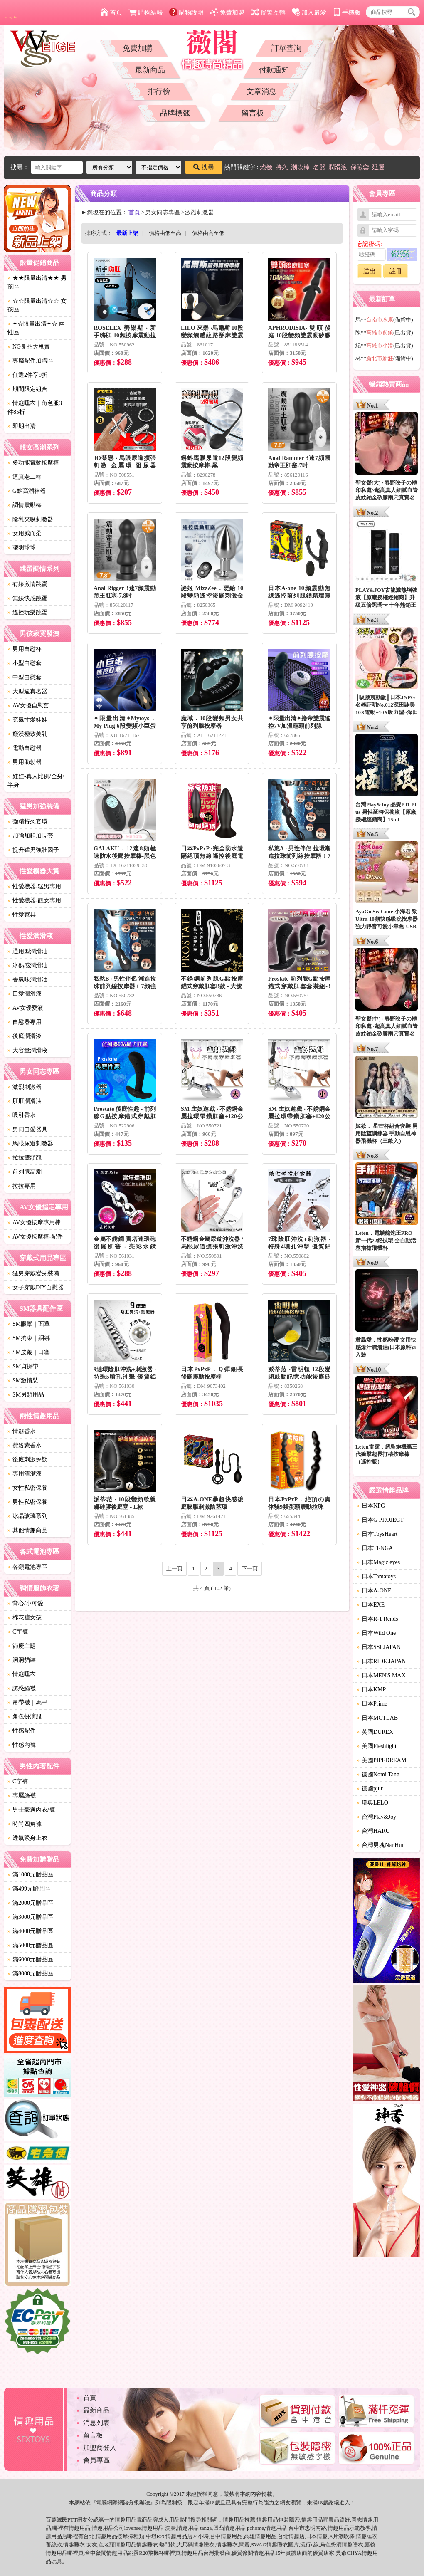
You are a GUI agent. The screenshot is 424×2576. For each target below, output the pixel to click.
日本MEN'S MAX (381, 1675)
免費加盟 (227, 12)
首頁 (111, 12)
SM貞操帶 (22, 1366)
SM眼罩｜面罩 (28, 1324)
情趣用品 (233, 2520)
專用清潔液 (24, 1474)
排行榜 (159, 91)
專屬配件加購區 (30, 361)
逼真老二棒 (24, 477)
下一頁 (250, 1568)
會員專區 (96, 2460)
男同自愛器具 (27, 1129)
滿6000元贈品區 (30, 1959)
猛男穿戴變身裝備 (33, 1273)
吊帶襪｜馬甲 (27, 1702)
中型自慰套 (24, 677)
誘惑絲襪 (21, 1688)
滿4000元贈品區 (30, 1931)
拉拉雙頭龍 (24, 1158)
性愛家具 (21, 915)
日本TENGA (375, 1548)
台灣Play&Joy (376, 1817)
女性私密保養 (27, 1488)
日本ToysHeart (377, 1534)
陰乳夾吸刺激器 (30, 519)
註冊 (395, 271)
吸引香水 (21, 1115)
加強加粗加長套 (30, 836)
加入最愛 (309, 12)
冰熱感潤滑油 (27, 965)
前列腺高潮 (24, 1172)
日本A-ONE (374, 1590)
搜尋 (203, 167)
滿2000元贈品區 (30, 1903)
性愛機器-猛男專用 (34, 886)
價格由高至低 (208, 233)
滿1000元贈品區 (30, 1874)
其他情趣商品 (27, 1530)
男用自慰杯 (24, 649)
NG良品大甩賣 (28, 347)
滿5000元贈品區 (30, 1945)
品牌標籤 (175, 113)
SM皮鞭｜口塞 (28, 1352)
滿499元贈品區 (28, 1889)
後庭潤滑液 (24, 1036)
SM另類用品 (25, 1395)
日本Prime (372, 1704)
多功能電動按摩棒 (33, 463)
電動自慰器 (24, 748)
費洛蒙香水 (24, 1445)
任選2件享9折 (27, 375)
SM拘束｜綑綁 (28, 1338)
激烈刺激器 (24, 1087)
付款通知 (274, 70)
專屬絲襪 (21, 1795)
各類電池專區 (27, 1567)
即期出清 (21, 426)
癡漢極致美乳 (27, 734)
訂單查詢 (286, 48)
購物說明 (186, 12)
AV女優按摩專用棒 (34, 1222)
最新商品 (150, 70)
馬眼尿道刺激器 (30, 1143)
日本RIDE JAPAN (381, 1661)
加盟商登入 (99, 2447)
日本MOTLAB (377, 1718)
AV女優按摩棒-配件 (35, 1237)
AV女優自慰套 (28, 705)
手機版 (347, 12)
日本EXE (371, 1605)
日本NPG (371, 1506)
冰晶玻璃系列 (27, 1516)
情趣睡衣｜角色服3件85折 (34, 407)
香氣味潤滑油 (27, 980)
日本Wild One (376, 1633)
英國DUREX (375, 1732)
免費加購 (138, 48)
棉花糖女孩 (24, 1617)
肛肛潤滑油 (24, 1101)
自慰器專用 (24, 1022)
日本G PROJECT (380, 1520)
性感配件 (21, 1731)
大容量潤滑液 (27, 1050)
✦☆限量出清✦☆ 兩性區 (36, 328)
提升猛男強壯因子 (33, 850)
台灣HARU (373, 1831)
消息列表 (96, 2422)
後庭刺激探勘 (27, 1459)
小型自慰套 (24, 663)
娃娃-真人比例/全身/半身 (35, 780)
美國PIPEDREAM (381, 1760)
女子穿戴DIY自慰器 (35, 1287)
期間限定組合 (27, 389)
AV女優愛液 (25, 1008)
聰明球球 (21, 547)
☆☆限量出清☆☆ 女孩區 (37, 305)
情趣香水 (21, 1431)
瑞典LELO (372, 1803)
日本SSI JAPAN (379, 1647)
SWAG (258, 2544)
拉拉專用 (21, 1186)
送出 (369, 271)
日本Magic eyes (378, 1562)
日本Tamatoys (376, 1576)
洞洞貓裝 (21, 1660)
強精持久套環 (27, 821)
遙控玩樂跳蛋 (27, 612)
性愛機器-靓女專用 (34, 900)
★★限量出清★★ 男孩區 (37, 282)
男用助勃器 (24, 762)
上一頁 (174, 1568)
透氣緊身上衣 (27, 1838)
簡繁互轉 (268, 12)
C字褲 (17, 1632)
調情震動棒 (24, 505)
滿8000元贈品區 (30, 1973)
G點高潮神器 (26, 491)
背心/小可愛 (25, 1603)
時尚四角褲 (24, 1824)
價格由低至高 (165, 233)
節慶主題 (21, 1646)
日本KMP (371, 1689)
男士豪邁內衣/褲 (31, 1810)
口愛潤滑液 (24, 994)
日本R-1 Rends (377, 1619)
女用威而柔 (24, 533)
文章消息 (261, 91)
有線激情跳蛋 (27, 584)
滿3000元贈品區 (30, 1917)
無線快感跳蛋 (27, 598)
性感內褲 (21, 1745)
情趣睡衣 (21, 1674)
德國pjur (370, 1788)
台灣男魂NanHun (380, 1845)
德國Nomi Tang (378, 1774)
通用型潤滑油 (27, 951)
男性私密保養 (27, 1502)
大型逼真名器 (27, 691)
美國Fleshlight (377, 1746)
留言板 (253, 113)
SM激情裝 (22, 1380)
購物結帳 (145, 12)
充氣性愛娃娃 (27, 720)
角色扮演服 (24, 1716)
